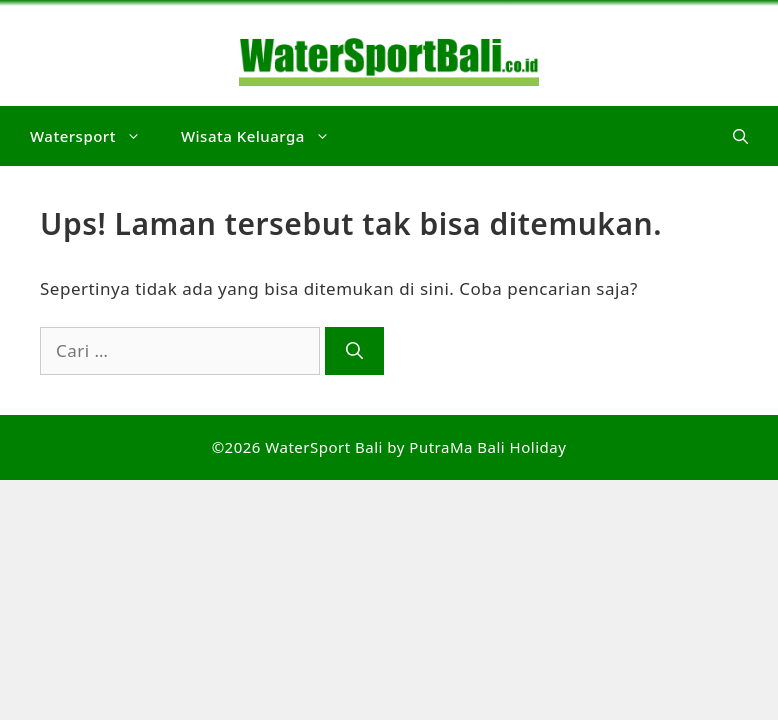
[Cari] (354, 351)
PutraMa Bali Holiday (487, 447)
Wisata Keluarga (265, 136)
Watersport (95, 136)
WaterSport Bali (324, 447)
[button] (740, 136)
